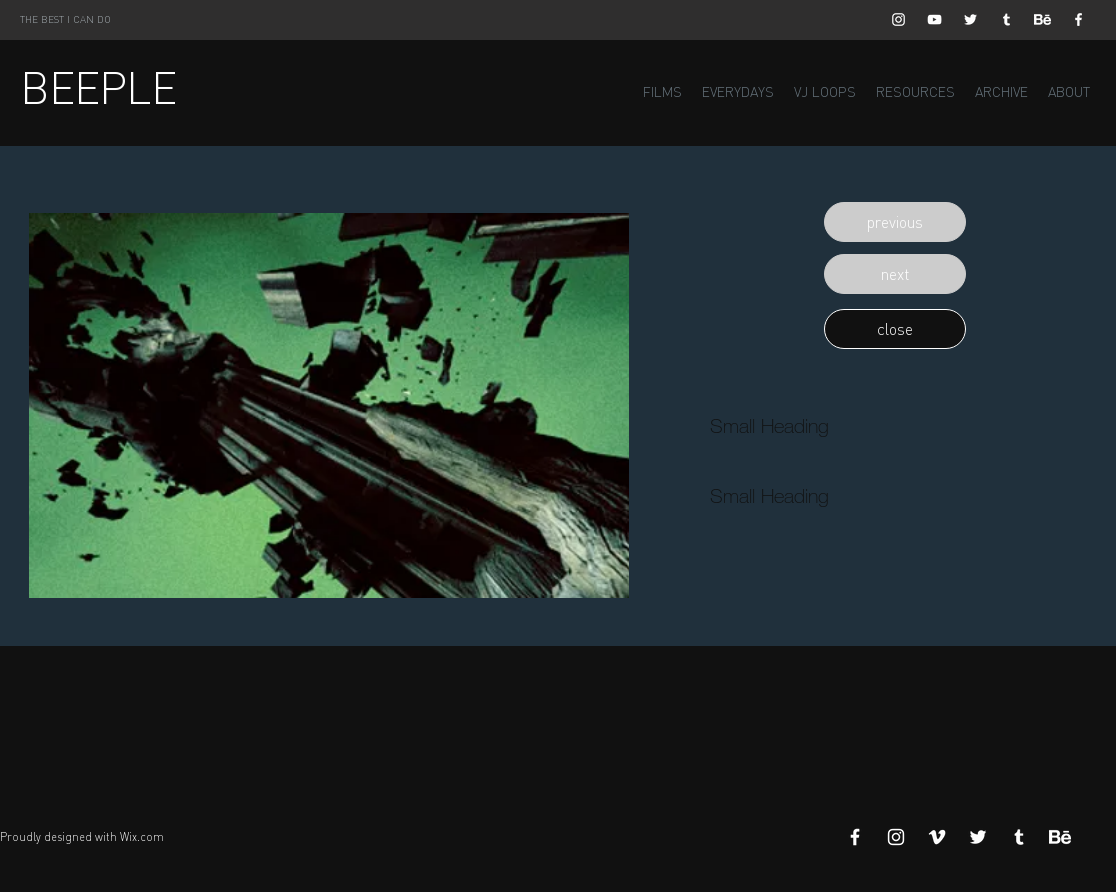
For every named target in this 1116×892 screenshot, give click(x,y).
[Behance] (1042, 19)
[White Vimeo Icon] (937, 837)
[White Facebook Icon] (1078, 19)
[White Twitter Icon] (970, 19)
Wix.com (142, 837)
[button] (895, 222)
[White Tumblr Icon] (1006, 19)
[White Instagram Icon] (898, 19)
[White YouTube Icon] (934, 19)
